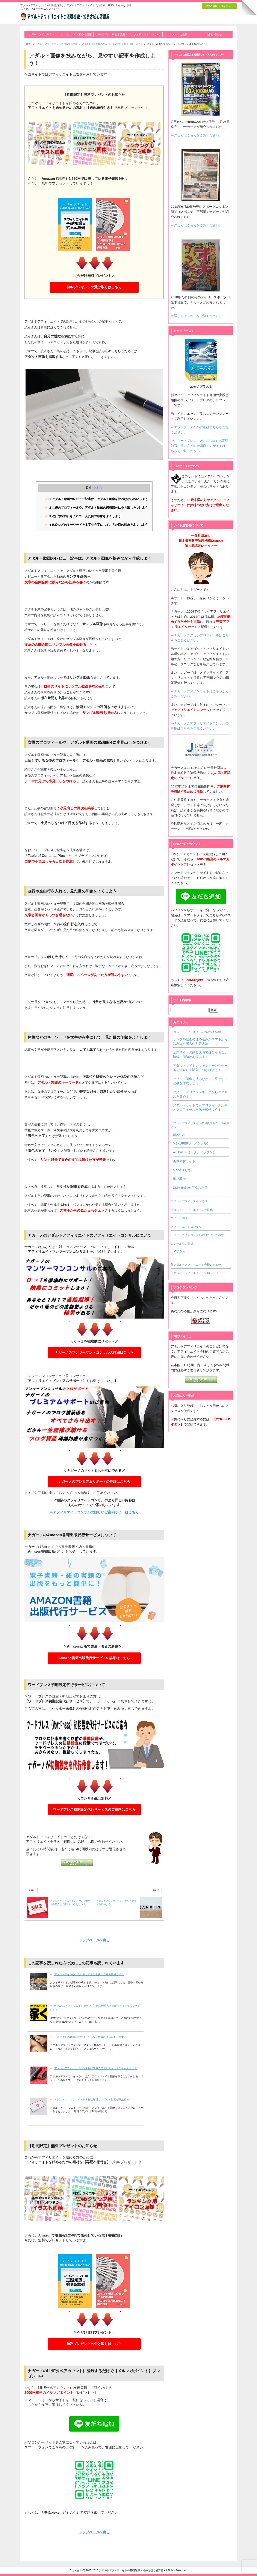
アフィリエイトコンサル (145, 34)
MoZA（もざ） (183, 1170)
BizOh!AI (179, 1134)
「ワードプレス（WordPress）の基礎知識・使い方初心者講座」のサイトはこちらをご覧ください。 (200, 446)
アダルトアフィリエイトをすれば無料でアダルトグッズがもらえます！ (95, 2068)
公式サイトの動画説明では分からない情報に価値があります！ (90, 2036)
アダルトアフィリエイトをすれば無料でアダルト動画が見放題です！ (94, 2099)
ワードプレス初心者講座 (111, 34)
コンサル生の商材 (182, 1243)
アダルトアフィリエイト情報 (189, 1201)
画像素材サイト (184, 1161)
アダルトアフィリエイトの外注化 (192, 1209)
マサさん (179, 1251)
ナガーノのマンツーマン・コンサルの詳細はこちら (94, 1352)
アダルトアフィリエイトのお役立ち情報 (196, 1031)
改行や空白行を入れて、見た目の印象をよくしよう (85, 516)
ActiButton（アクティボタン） (194, 1152)
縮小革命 (179, 1179)
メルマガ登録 (179, 34)
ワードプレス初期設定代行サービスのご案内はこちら (94, 1809)
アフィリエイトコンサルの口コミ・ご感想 (197, 1235)
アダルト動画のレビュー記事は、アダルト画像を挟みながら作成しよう (98, 499)
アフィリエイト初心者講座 (76, 34)
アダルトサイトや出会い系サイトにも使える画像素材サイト (89, 1974)
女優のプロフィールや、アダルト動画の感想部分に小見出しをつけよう (98, 507)
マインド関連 (179, 1218)
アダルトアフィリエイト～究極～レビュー (197, 1273)
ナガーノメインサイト (41, 34)
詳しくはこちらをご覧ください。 (198, 135)
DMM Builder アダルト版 (190, 1187)
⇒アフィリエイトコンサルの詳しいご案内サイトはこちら (94, 1512)
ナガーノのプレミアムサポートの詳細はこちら (94, 1481)
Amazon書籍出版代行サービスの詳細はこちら (94, 1658)
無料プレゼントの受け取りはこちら (94, 287)
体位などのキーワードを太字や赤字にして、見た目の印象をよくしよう (98, 524)
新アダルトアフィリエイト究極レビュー (196, 1264)
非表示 (97, 487)
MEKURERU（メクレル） (191, 1143)
